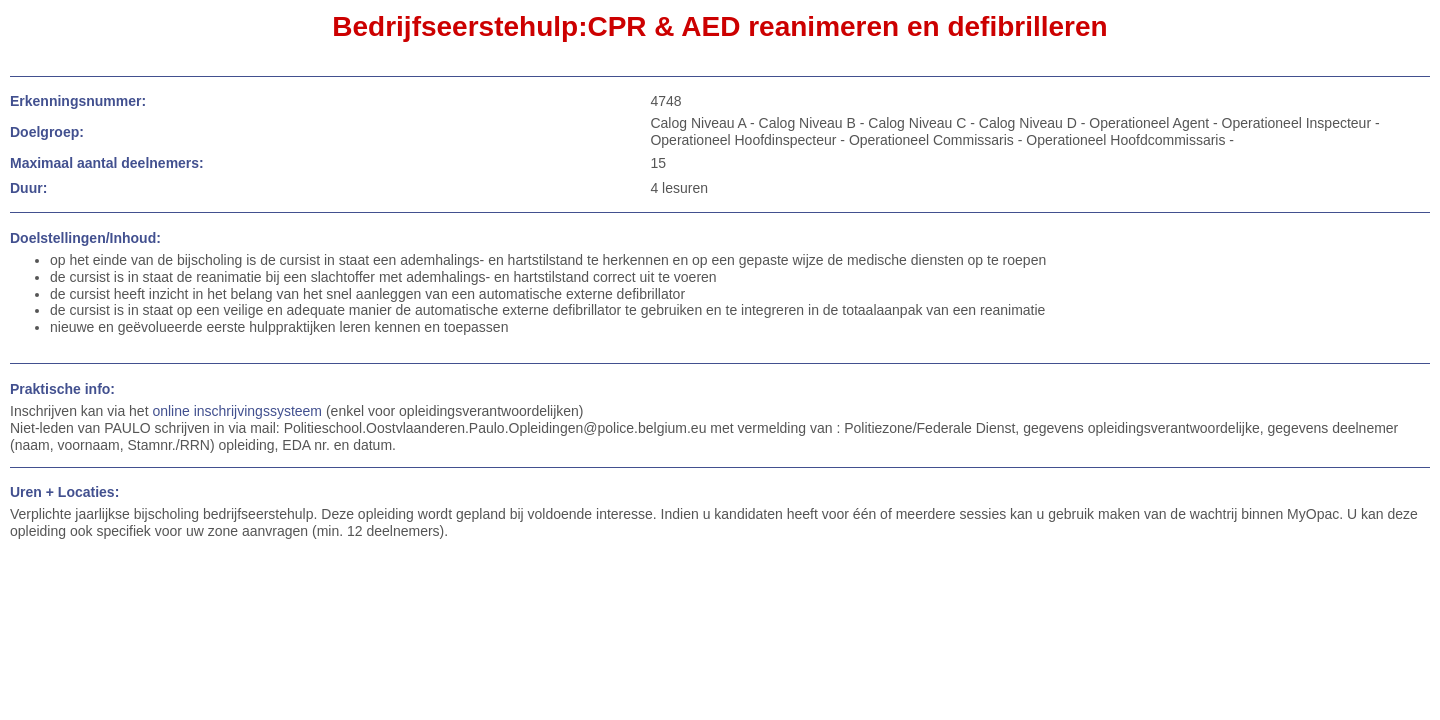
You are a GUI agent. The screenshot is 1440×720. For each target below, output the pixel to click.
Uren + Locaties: (64, 492)
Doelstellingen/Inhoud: (85, 238)
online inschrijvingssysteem (237, 411)
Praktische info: (62, 389)
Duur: (28, 188)
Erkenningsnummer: (78, 101)
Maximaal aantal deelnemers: (107, 163)
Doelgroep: (47, 132)
